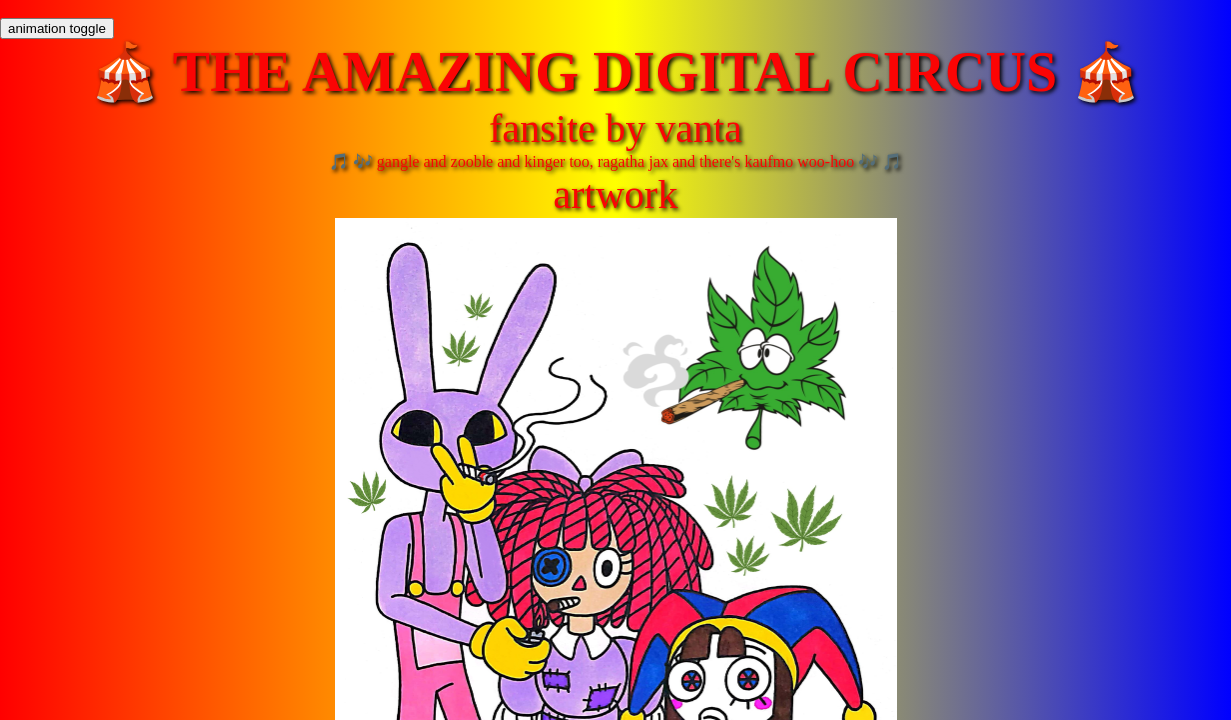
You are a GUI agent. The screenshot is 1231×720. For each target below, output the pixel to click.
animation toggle (57, 28)
